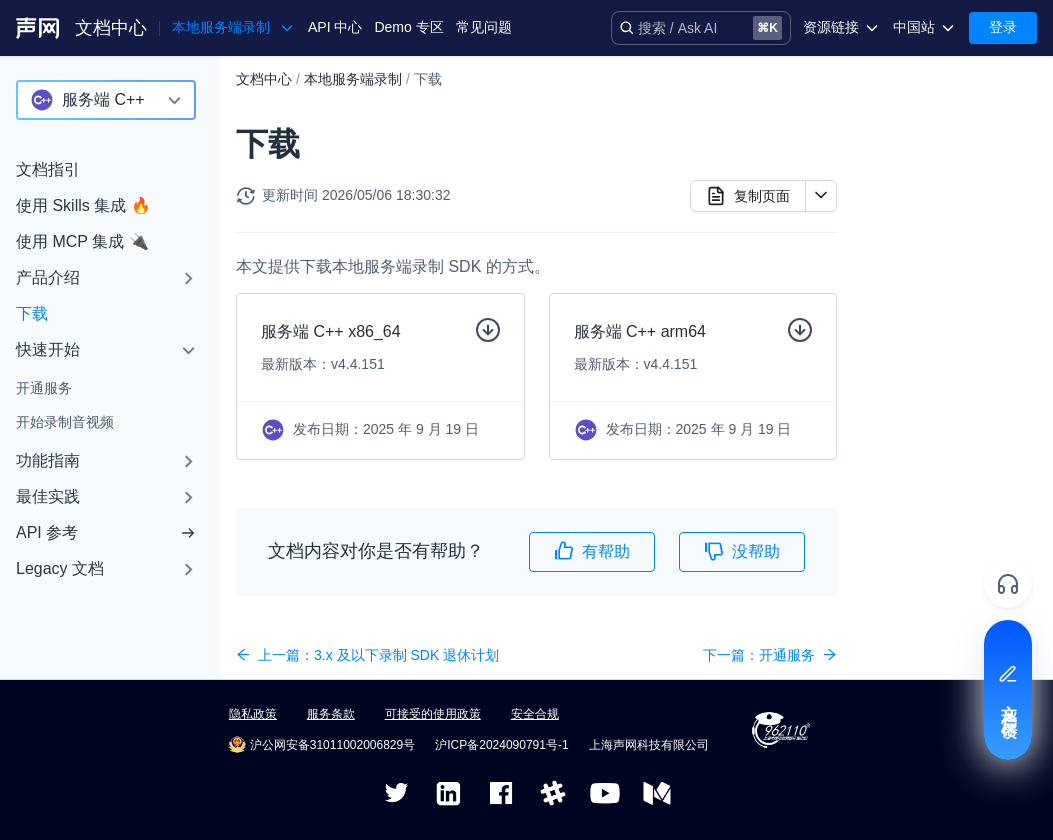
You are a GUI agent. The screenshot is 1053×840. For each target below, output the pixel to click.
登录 (1003, 27)
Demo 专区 (408, 27)
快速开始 (48, 349)
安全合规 (535, 714)
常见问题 (484, 27)
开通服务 (44, 388)
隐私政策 (253, 714)
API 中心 (335, 27)
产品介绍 (48, 277)
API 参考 (106, 532)
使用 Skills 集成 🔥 (83, 205)
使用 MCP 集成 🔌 (82, 241)
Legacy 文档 (60, 568)
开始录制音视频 (65, 422)
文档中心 (111, 28)
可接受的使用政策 (433, 714)
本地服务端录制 (353, 79)
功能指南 (48, 460)
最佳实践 (48, 496)
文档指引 (48, 169)
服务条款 (331, 714)
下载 (32, 313)
